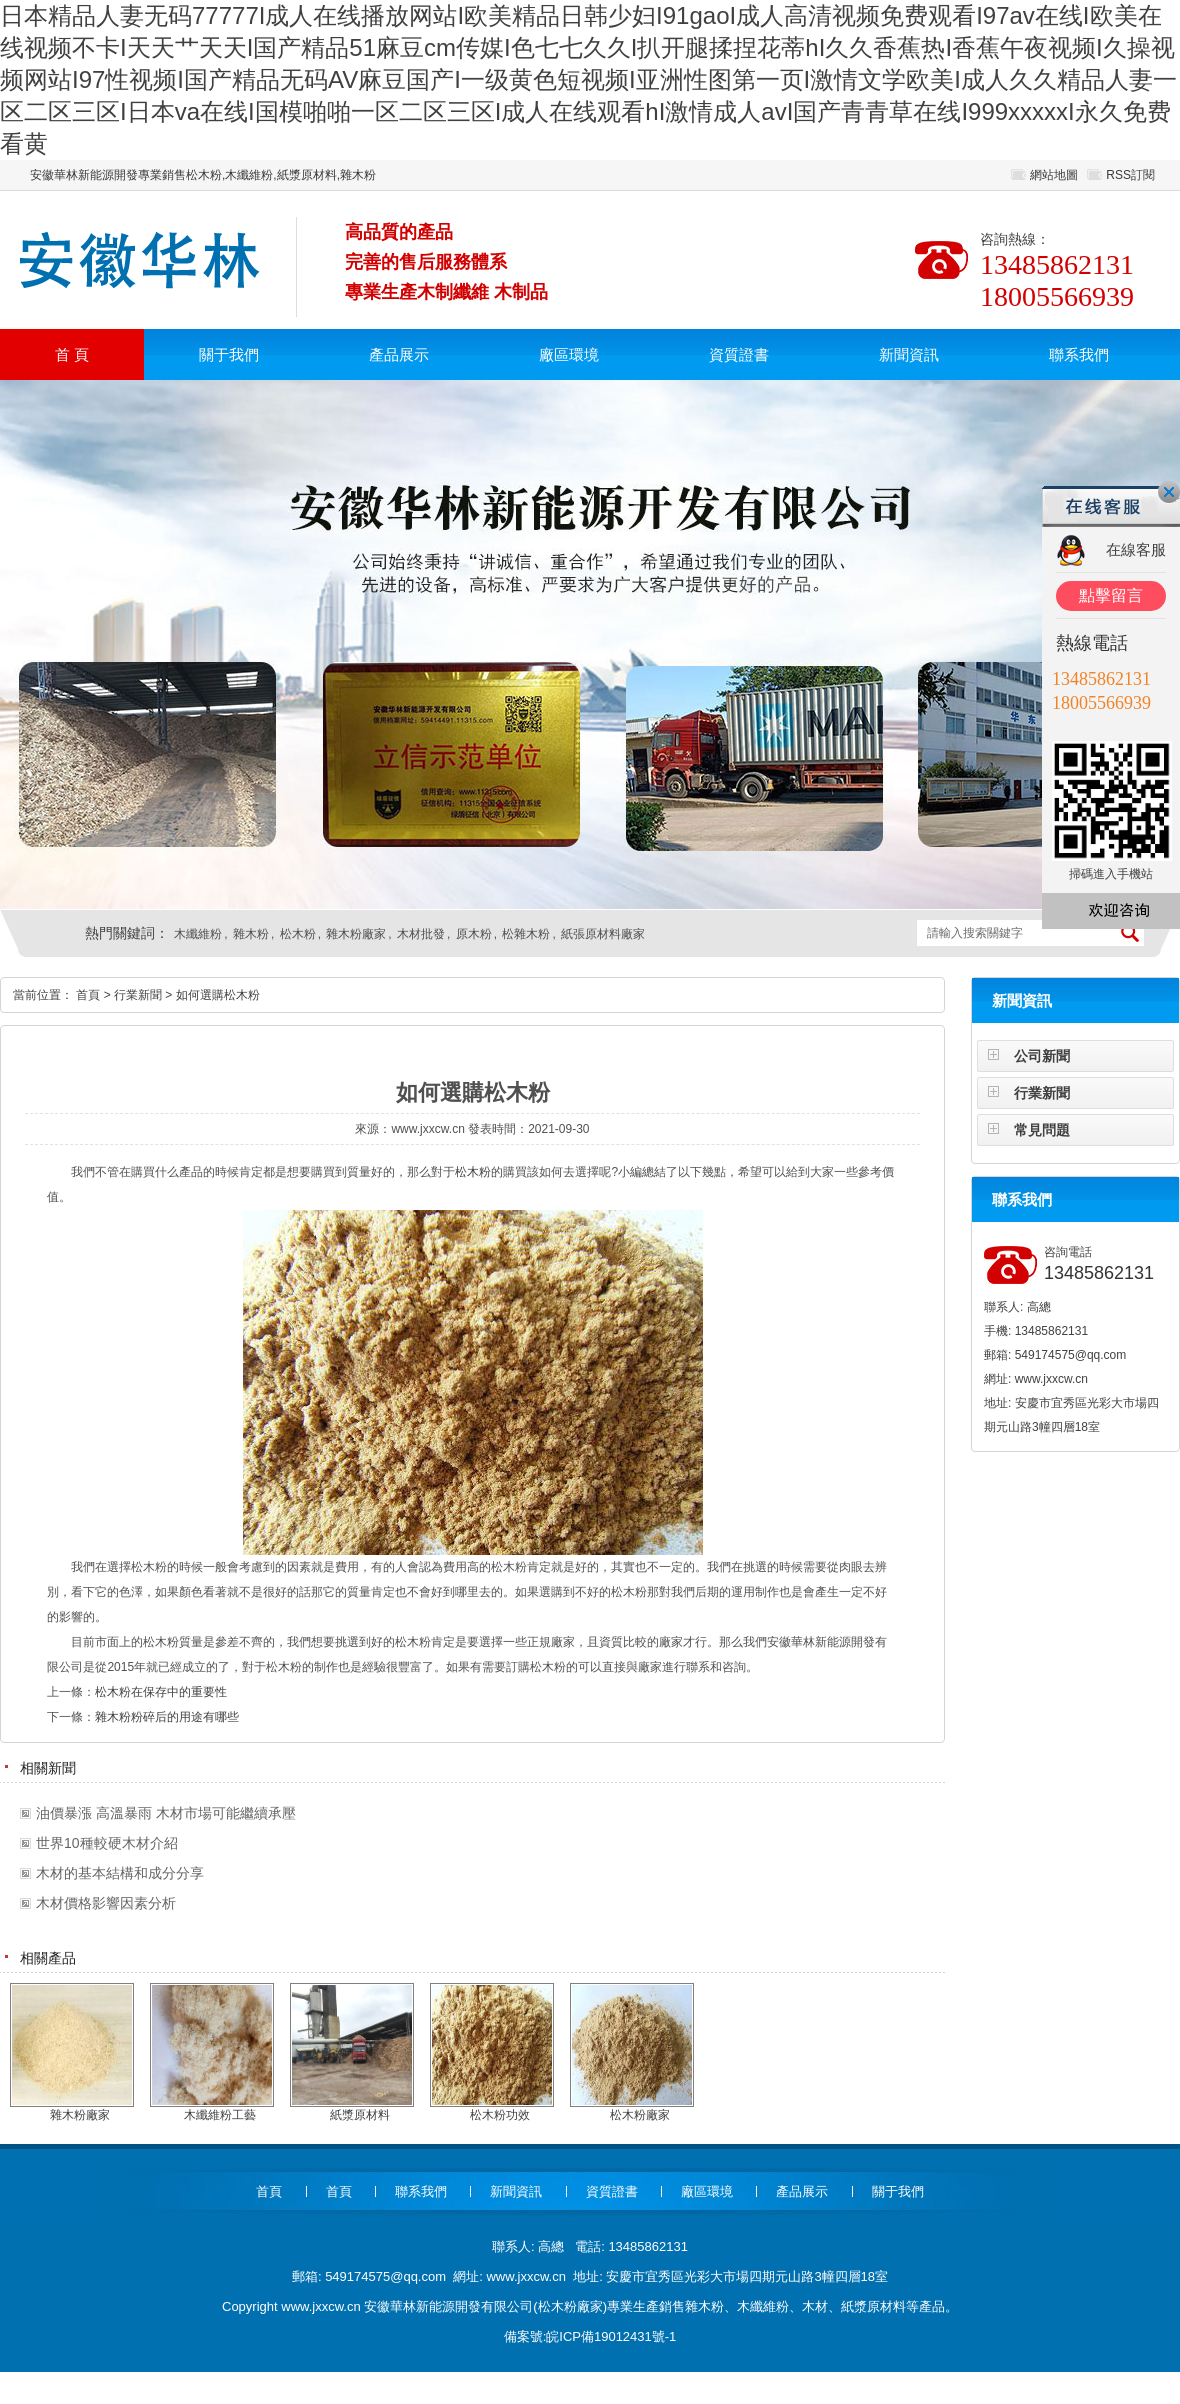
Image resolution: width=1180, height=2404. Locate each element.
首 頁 (72, 354)
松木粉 (298, 934)
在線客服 (1136, 549)
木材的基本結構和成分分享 (120, 1873)
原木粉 (474, 934)
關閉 (1169, 492)
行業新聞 (1042, 1093)
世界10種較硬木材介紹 (107, 1843)
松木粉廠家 (570, 2306)
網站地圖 (1054, 175)
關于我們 (229, 354)
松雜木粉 (526, 934)
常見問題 (1042, 1130)
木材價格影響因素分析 (106, 1903)
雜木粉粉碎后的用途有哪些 (167, 1717)
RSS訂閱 (1130, 175)
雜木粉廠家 (356, 934)
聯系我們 (1079, 354)
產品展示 (399, 354)
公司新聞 (1042, 1056)
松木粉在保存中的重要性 (161, 1692)
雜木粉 (251, 934)
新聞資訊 (909, 354)
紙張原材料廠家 (603, 934)
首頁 (88, 995)
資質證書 (739, 354)
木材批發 (421, 934)
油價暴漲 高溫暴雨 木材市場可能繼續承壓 (166, 1813)
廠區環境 (569, 354)
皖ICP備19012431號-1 (611, 2336)
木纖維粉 (198, 934)
